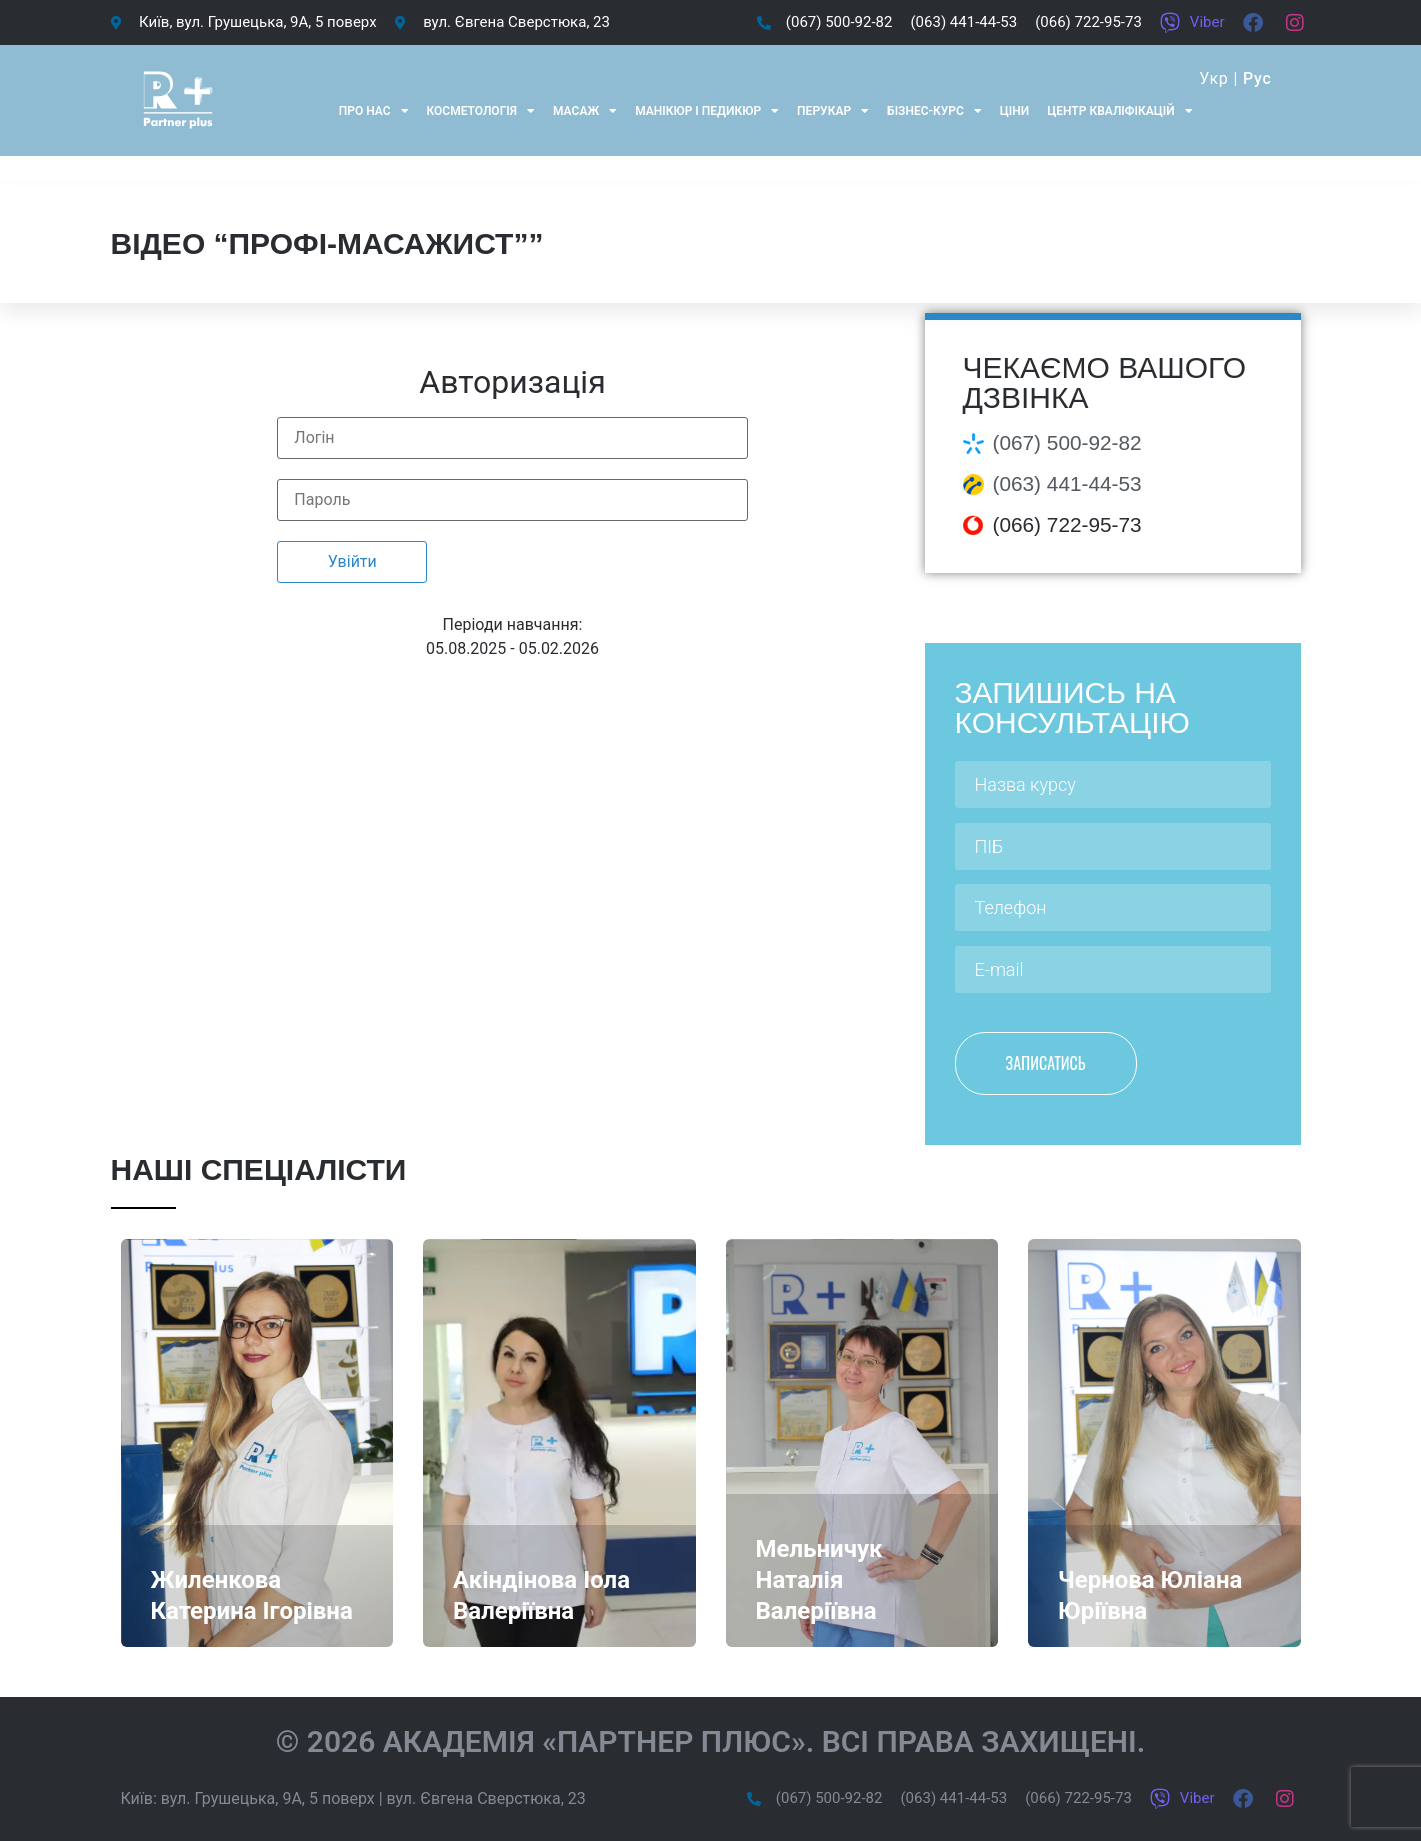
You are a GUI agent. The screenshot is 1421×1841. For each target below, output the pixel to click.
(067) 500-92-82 (1067, 442)
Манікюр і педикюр (707, 111)
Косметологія (481, 111)
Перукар (833, 111)
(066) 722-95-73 (1067, 524)
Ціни (1014, 111)
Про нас (374, 111)
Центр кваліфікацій (1119, 111)
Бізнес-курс (934, 111)
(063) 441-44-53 (1067, 483)
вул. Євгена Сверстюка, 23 (486, 1798)
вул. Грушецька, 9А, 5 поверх (268, 1798)
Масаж (585, 111)
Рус (1257, 78)
